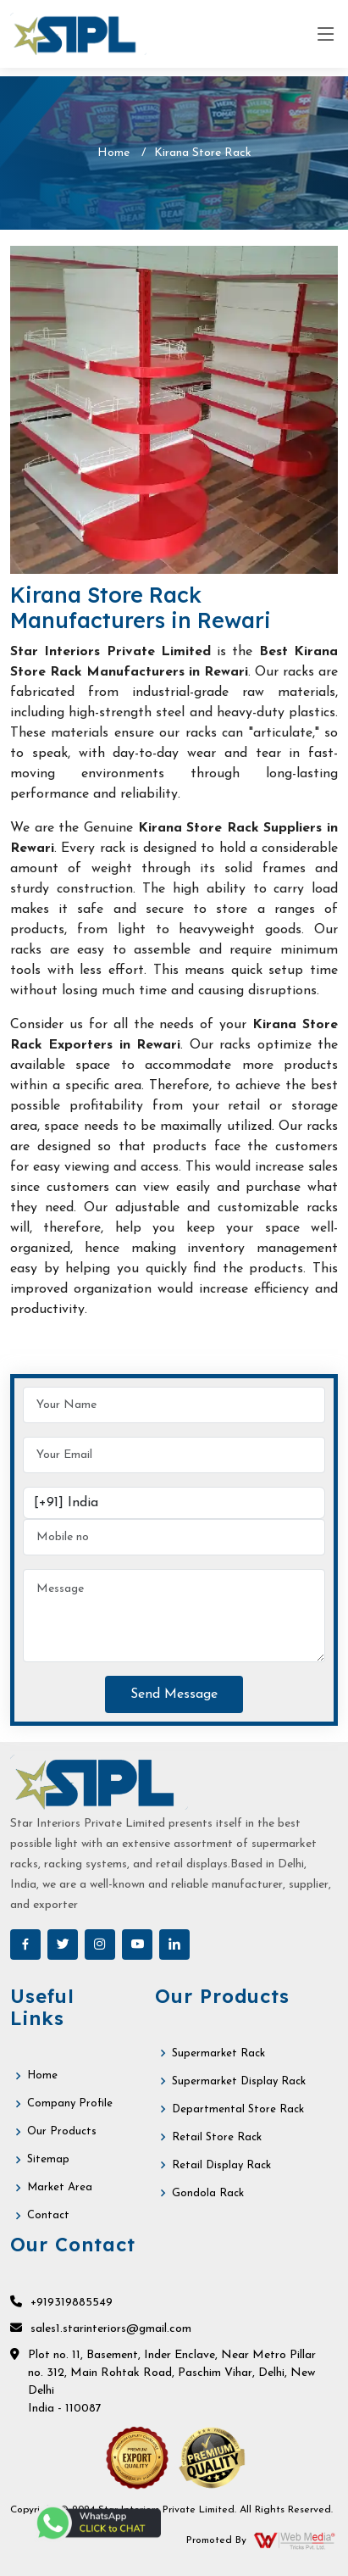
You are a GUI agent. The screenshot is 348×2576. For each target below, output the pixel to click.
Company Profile (70, 2103)
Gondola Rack (208, 2193)
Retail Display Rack (221, 2165)
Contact (48, 2215)
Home (113, 153)
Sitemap (48, 2159)
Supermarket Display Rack (239, 2081)
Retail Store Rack (217, 2137)
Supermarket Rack (218, 2053)
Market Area (59, 2187)
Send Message (174, 1694)
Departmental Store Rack (238, 2109)
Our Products (62, 2131)
